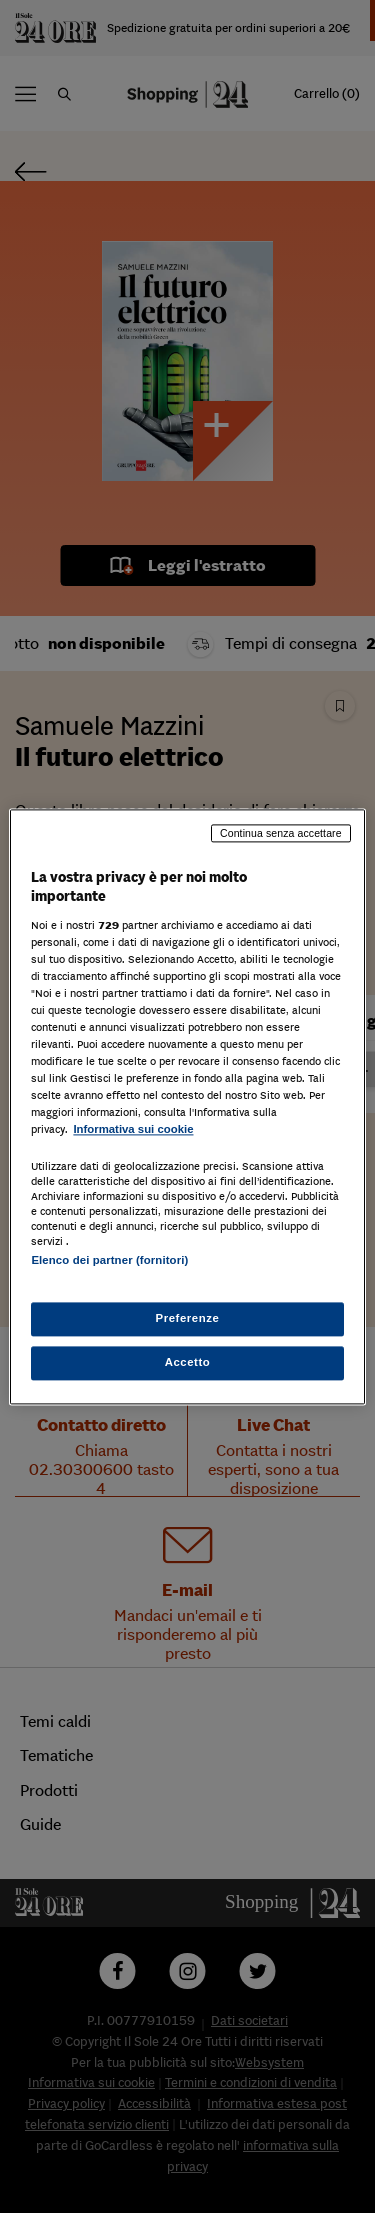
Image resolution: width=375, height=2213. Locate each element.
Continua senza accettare (281, 833)
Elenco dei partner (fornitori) (109, 1260)
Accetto (188, 1362)
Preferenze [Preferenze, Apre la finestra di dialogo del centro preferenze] (188, 1318)
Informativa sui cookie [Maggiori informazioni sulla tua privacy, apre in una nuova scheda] (133, 1130)
